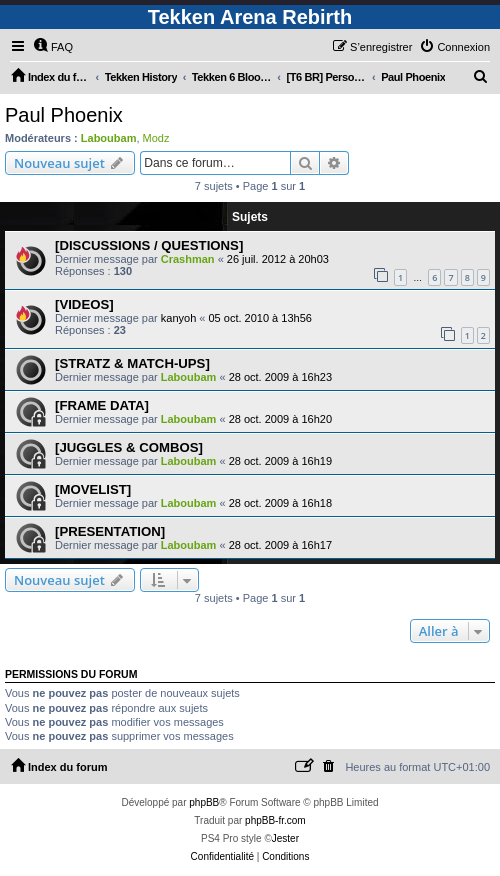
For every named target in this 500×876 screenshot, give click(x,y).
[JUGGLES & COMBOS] (129, 447)
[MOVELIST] (93, 489)
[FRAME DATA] (102, 405)
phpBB (204, 802)
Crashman (188, 259)
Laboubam (109, 138)
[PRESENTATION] (110, 531)
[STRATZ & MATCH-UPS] (132, 363)
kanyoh (178, 318)
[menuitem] (53, 47)
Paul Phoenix (64, 115)
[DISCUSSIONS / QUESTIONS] (149, 245)
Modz (156, 138)
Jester (285, 838)
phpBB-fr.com (275, 820)
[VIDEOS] (84, 304)
